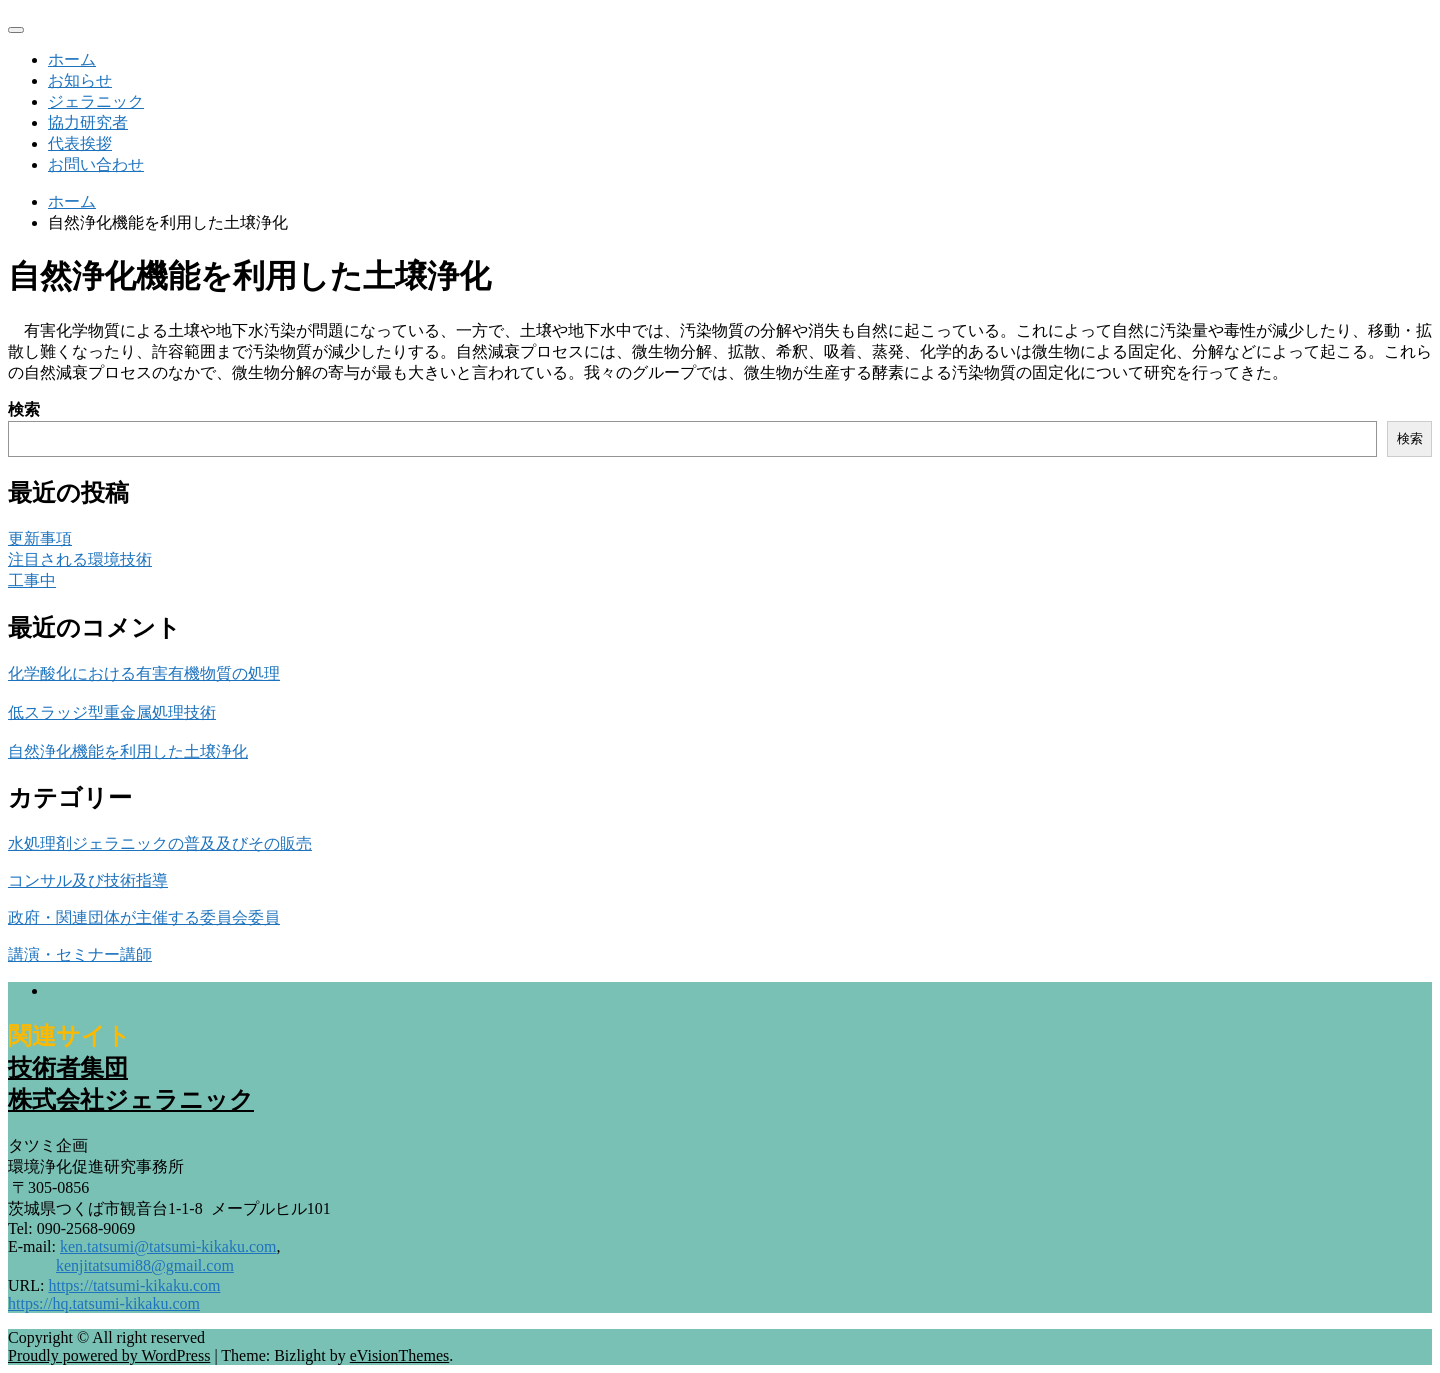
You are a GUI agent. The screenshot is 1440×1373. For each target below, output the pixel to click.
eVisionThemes (399, 1355)
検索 (24, 409)
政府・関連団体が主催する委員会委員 (144, 917)
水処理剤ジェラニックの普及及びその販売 (160, 843)
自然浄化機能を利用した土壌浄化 (128, 751)
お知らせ (80, 80)
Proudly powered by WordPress (109, 1355)
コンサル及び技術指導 (88, 880)
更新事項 (40, 538)
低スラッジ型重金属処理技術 (112, 712)
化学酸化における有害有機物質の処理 (144, 673)
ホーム (72, 59)
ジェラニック (96, 101)
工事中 (32, 580)
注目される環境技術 (80, 559)
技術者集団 (68, 1067)
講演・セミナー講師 (80, 954)
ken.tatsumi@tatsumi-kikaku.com (168, 1246)
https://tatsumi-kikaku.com (134, 1285)
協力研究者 (88, 122)
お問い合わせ (96, 164)
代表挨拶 (80, 143)
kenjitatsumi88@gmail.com (145, 1265)
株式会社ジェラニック (131, 1099)
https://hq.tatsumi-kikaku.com (104, 1303)
